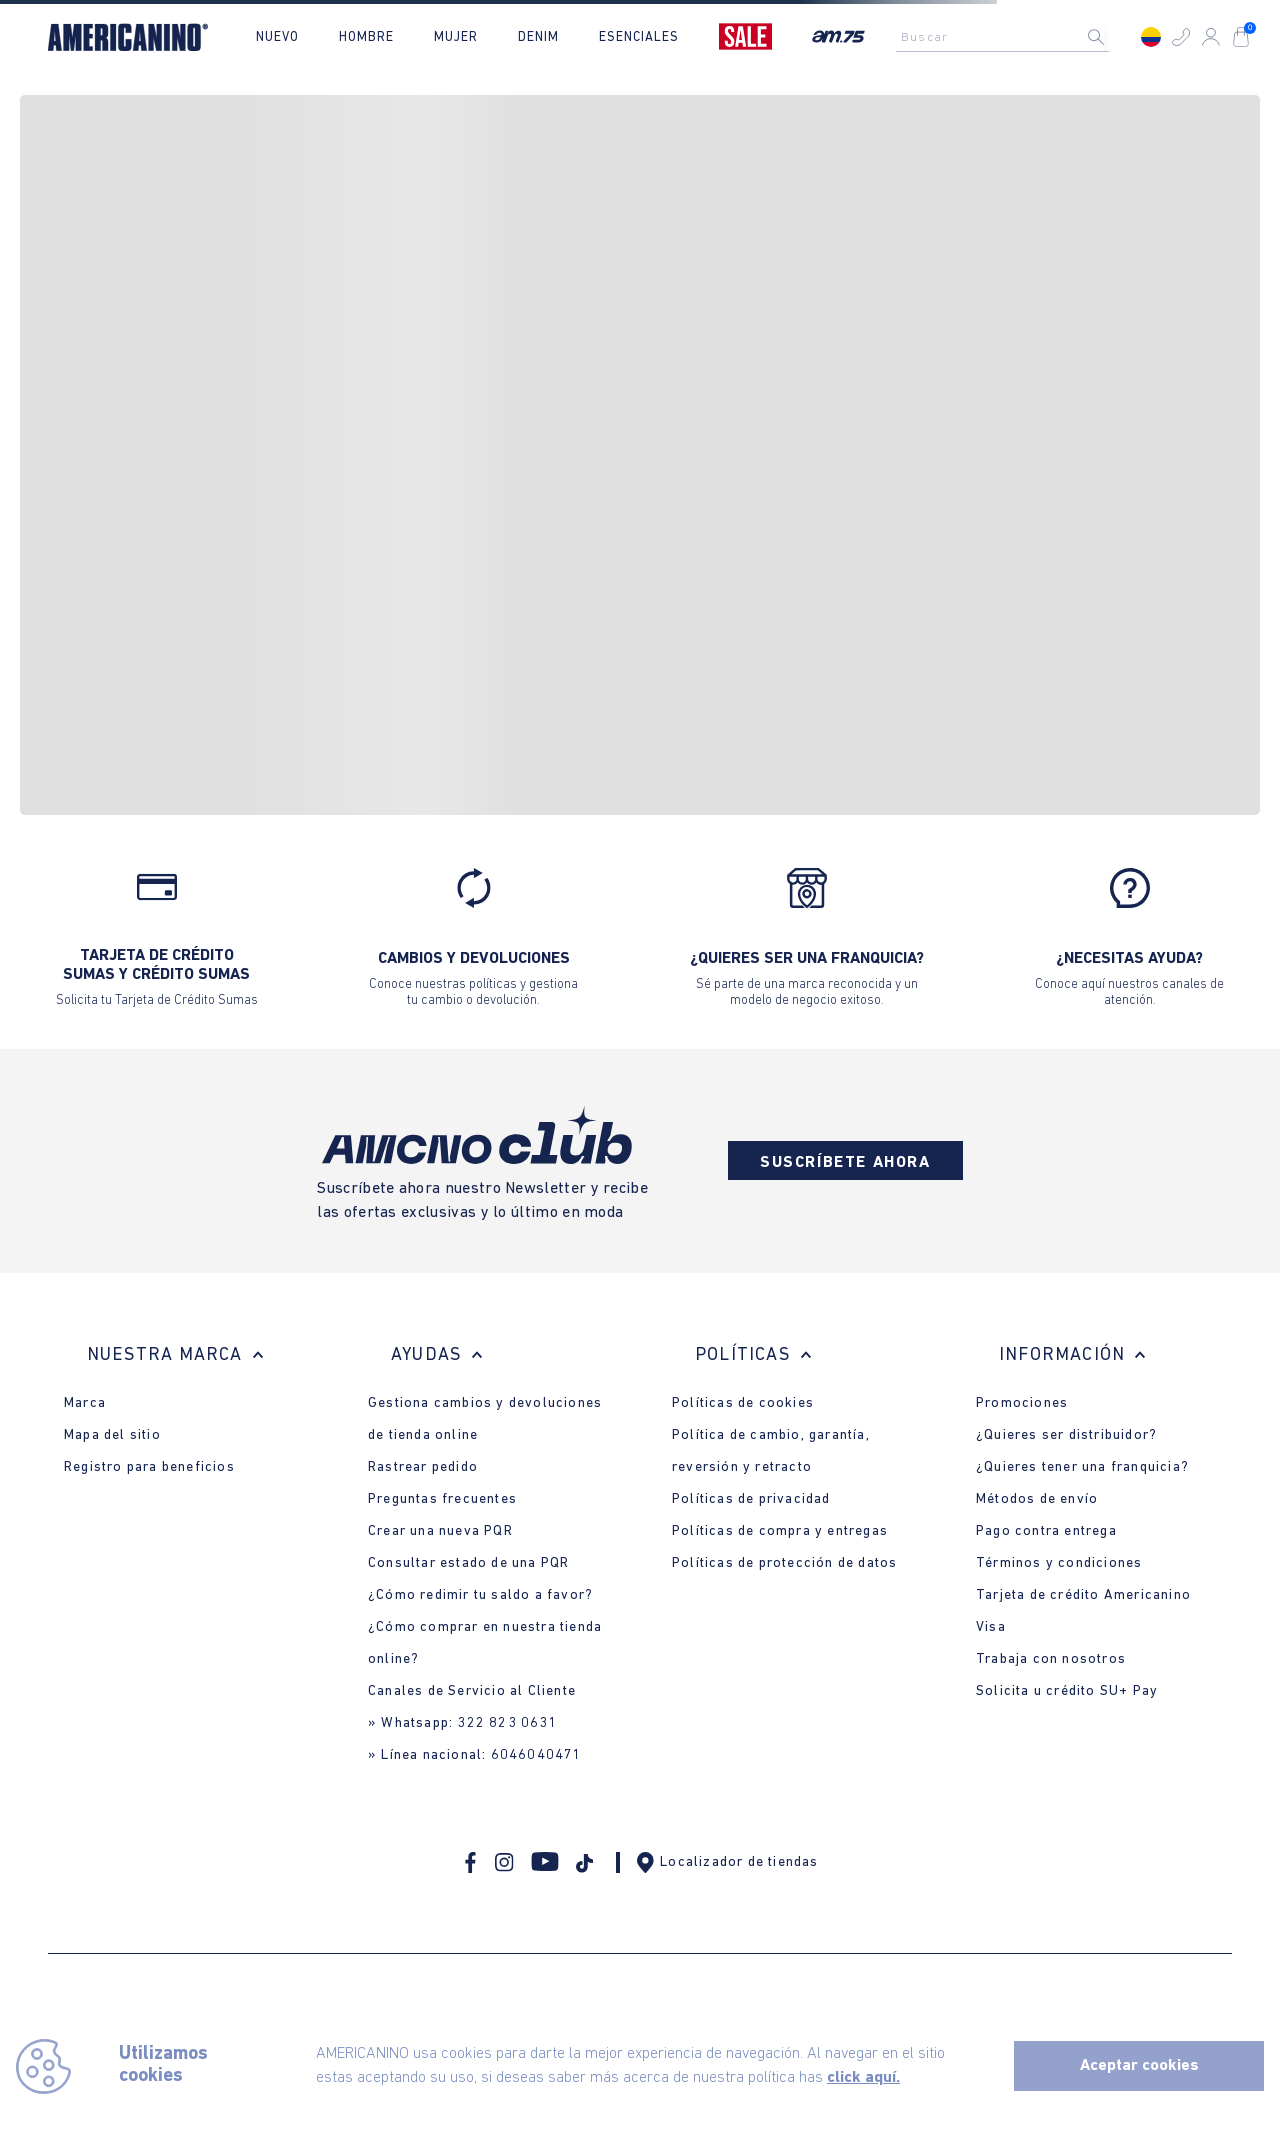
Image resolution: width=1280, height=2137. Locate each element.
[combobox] (1008, 37)
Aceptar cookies (1139, 2066)
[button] (1181, 37)
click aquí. (863, 2078)
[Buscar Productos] (1112, 37)
